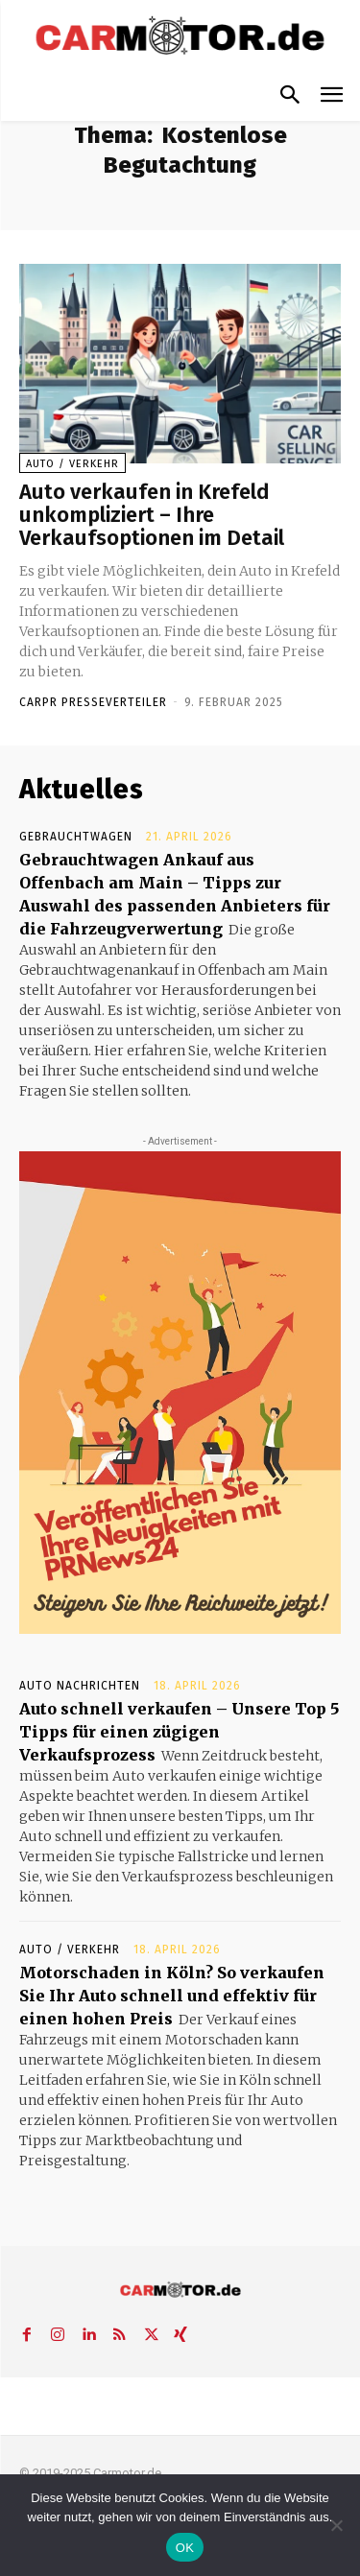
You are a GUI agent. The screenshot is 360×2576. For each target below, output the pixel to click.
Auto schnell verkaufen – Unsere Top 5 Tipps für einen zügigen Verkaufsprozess (179, 1731)
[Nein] (336, 2525)
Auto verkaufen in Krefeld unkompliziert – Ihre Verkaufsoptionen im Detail (151, 515)
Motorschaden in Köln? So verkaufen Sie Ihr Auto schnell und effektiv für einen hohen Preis (171, 1995)
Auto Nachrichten (79, 1685)
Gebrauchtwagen (75, 836)
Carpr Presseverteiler (93, 702)
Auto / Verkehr (72, 464)
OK (185, 2548)
